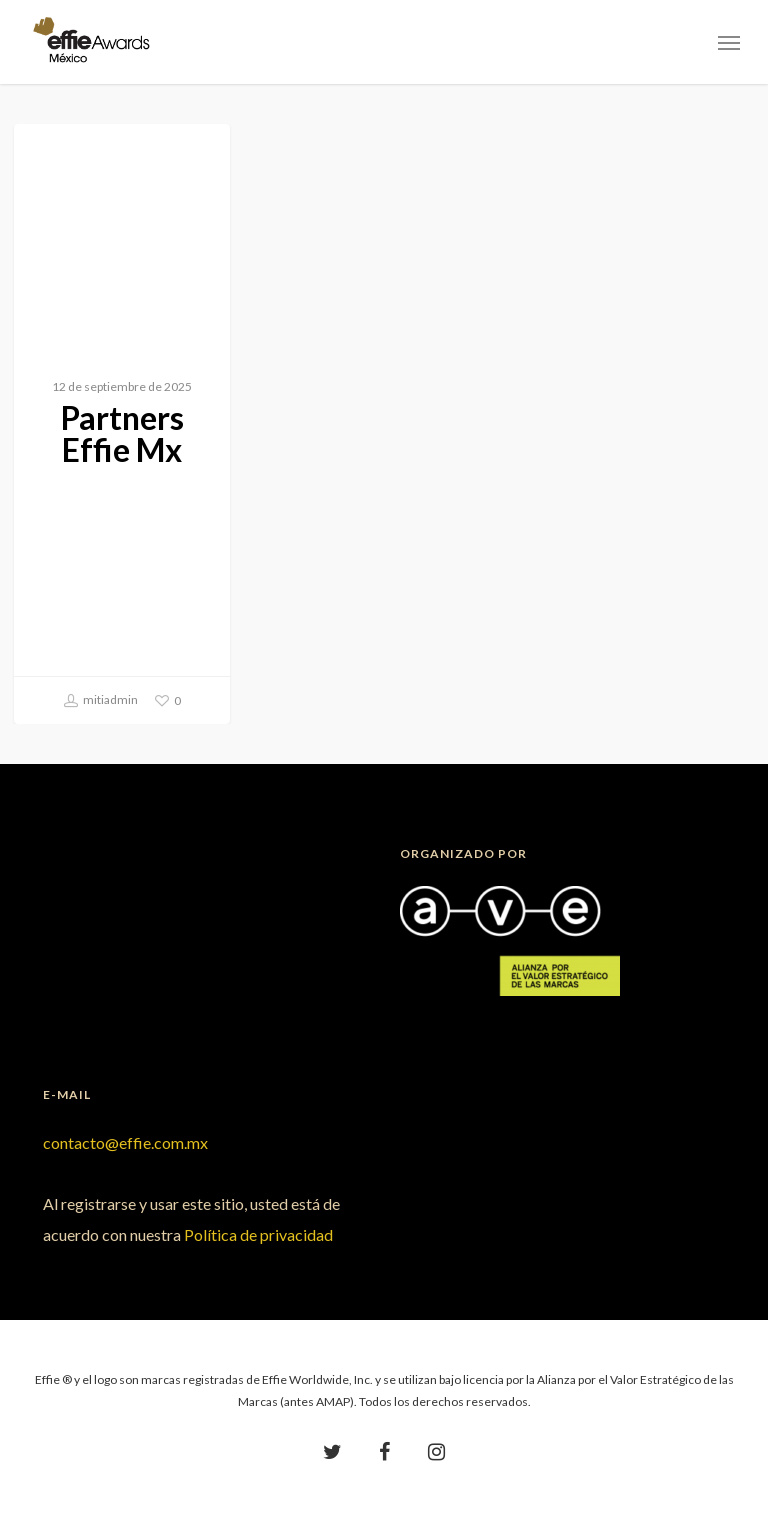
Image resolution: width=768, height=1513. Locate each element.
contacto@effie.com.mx (125, 1142)
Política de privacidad (258, 1234)
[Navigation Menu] (729, 42)
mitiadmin (100, 701)
